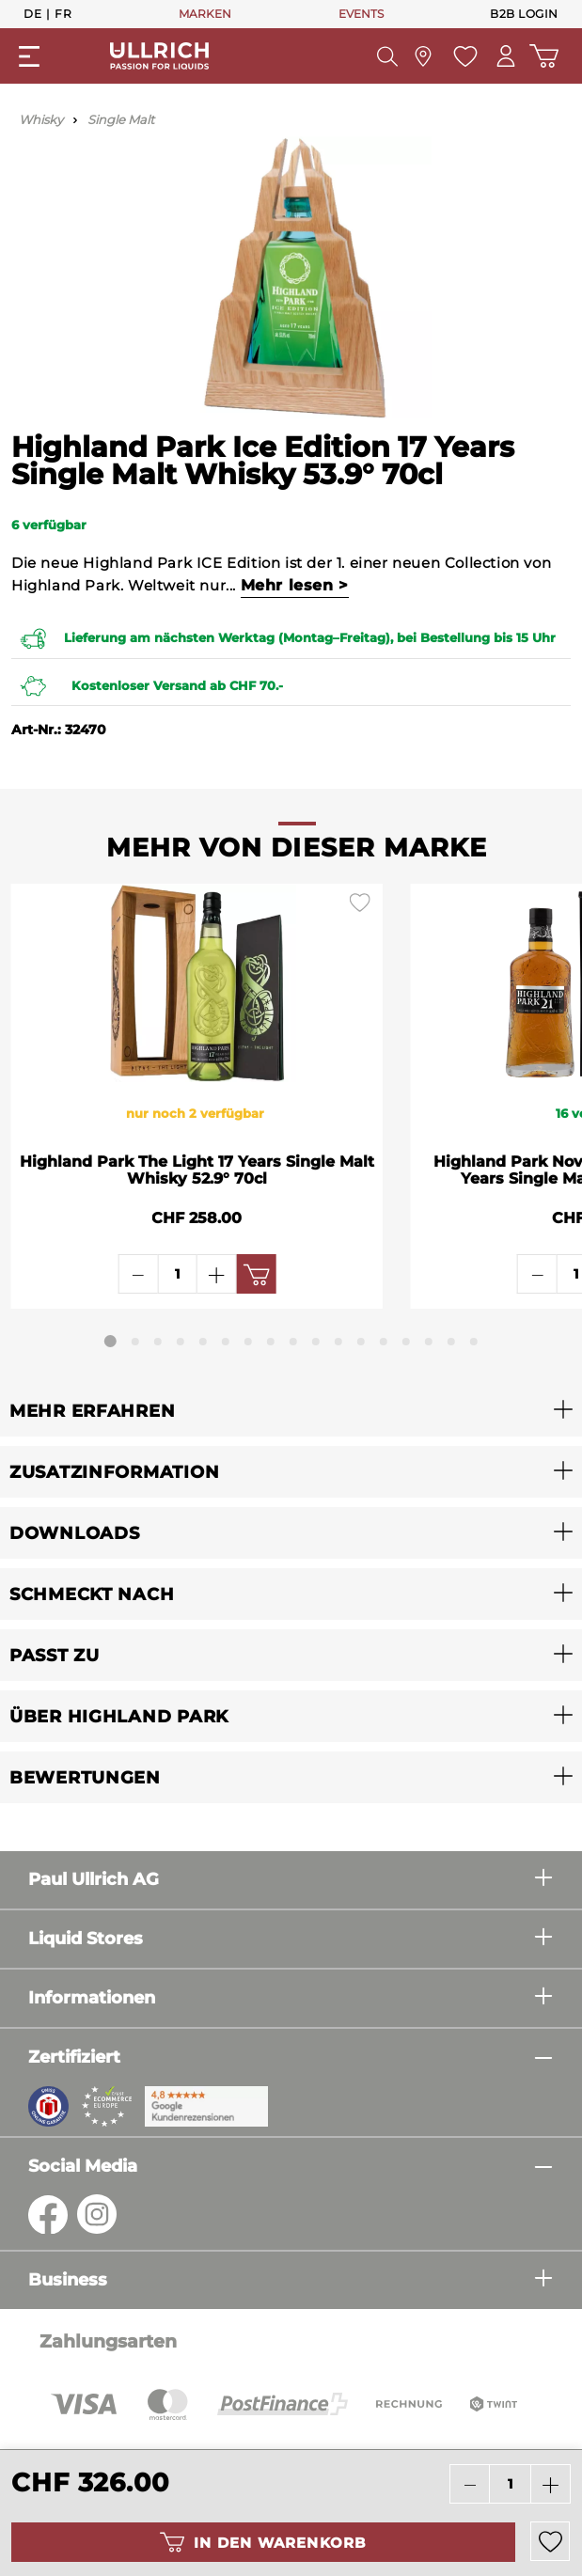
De (32, 13)
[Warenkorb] (544, 56)
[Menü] (29, 56)
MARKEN (205, 14)
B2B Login (524, 14)
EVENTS (361, 14)
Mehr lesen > (295, 585)
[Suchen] (387, 56)
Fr (63, 13)
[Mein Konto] (506, 55)
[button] (291, 1411)
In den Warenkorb (263, 2542)
